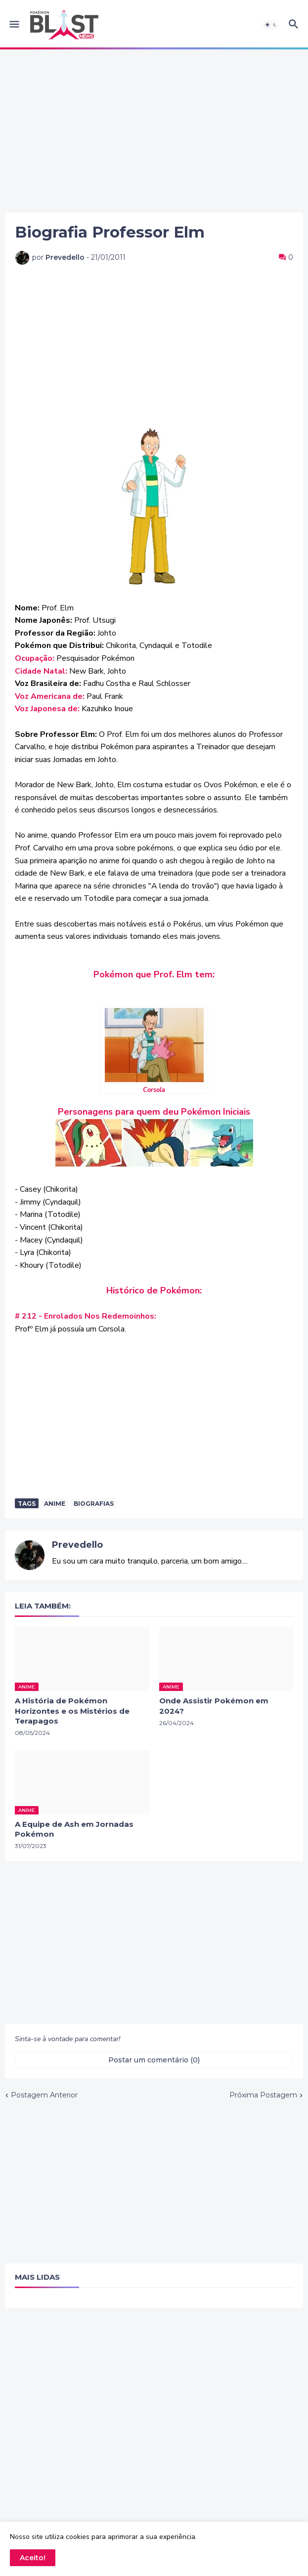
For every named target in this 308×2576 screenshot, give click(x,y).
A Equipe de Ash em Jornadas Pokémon (74, 1829)
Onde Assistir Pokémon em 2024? (213, 1705)
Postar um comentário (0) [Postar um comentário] (154, 2059)
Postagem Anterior (44, 2095)
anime (54, 1503)
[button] (13, 24)
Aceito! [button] (32, 2557)
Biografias (94, 1503)
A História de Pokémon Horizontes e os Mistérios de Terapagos (72, 1711)
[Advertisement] (154, 131)
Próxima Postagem (263, 2095)
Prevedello (77, 1544)
